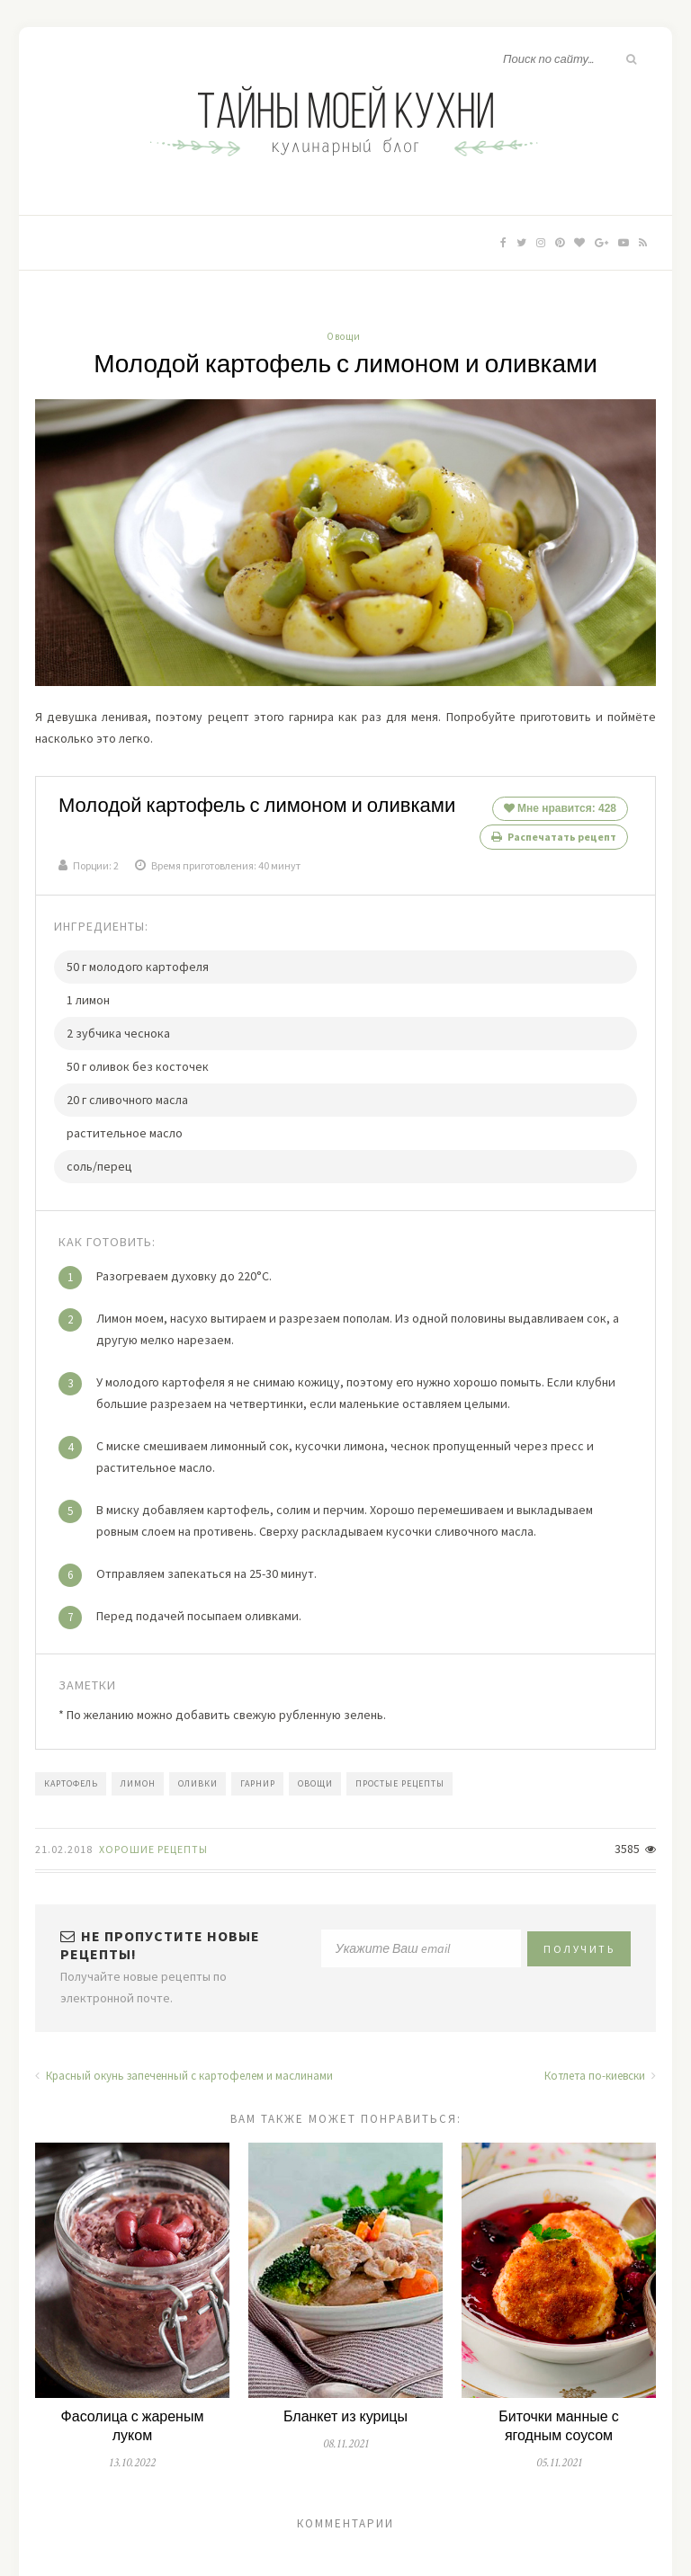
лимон (138, 1774)
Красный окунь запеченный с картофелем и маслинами (184, 2066)
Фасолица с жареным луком (132, 2418)
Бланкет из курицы (345, 2408)
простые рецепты (399, 1774)
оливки (198, 1774)
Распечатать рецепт (553, 836)
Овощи (344, 336)
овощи (315, 1774)
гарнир (257, 1774)
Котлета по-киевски (600, 2066)
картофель (71, 1774)
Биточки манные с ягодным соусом (558, 2418)
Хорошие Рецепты (153, 1840)
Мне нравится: (560, 808)
